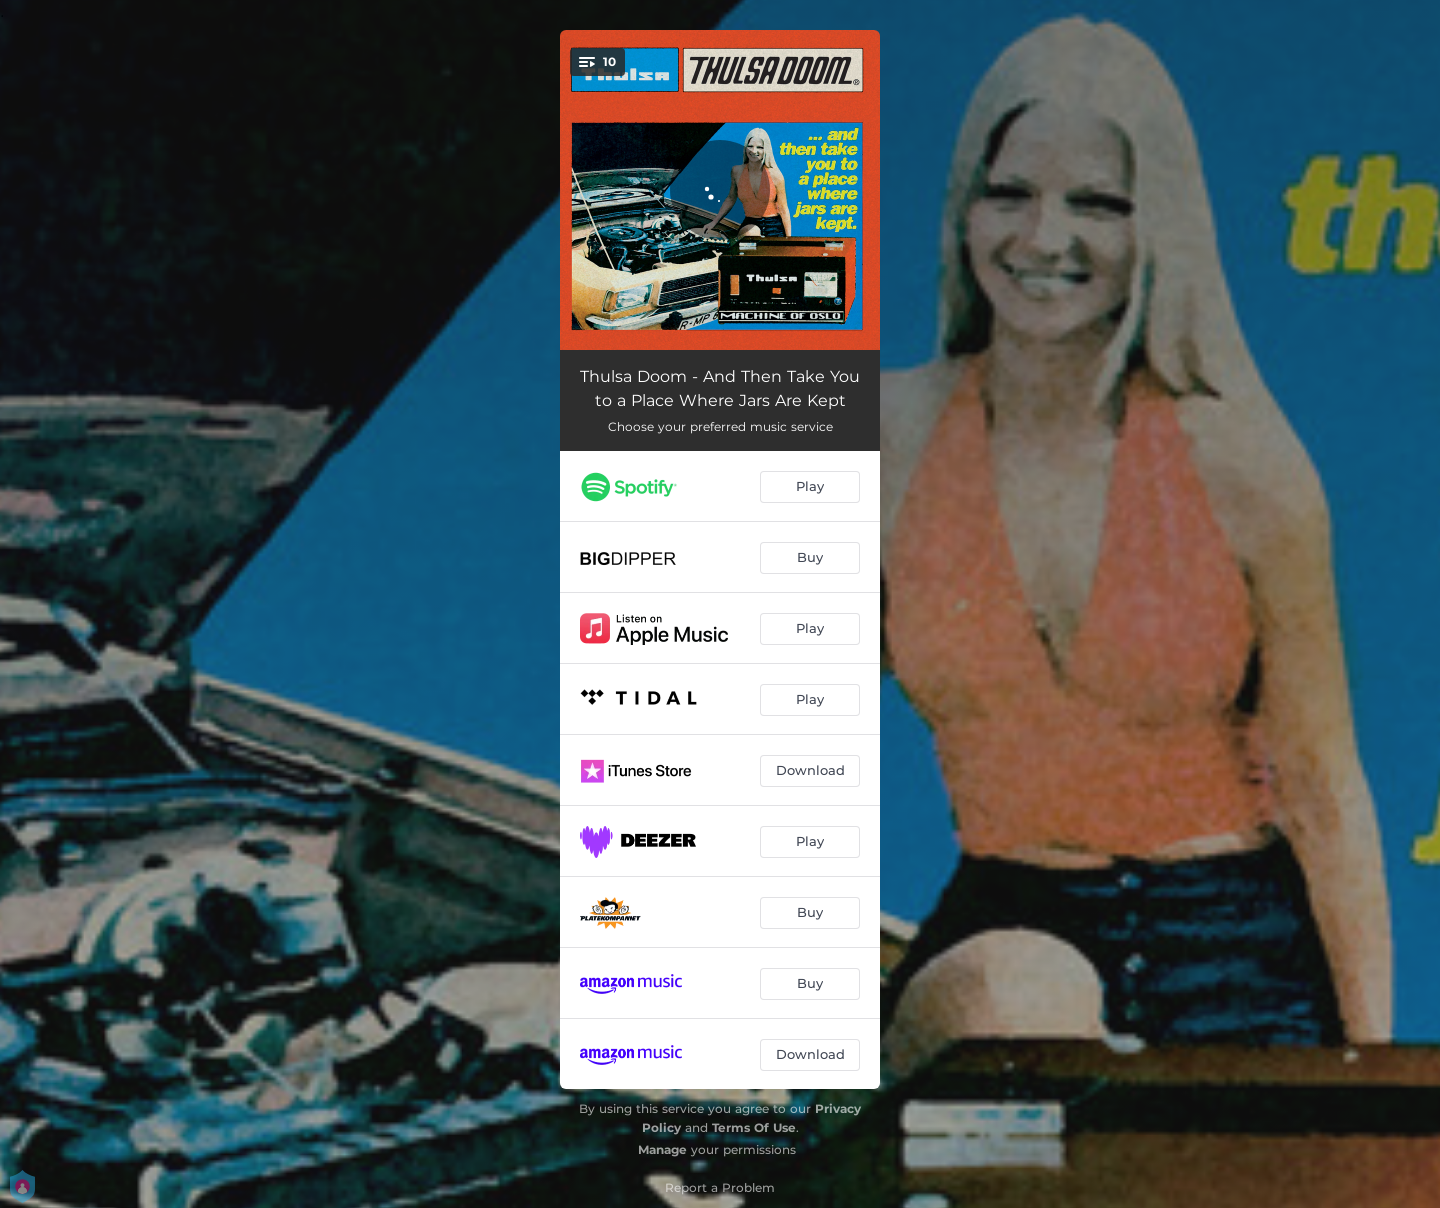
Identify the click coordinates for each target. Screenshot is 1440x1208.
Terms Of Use (754, 1127)
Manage (662, 1149)
